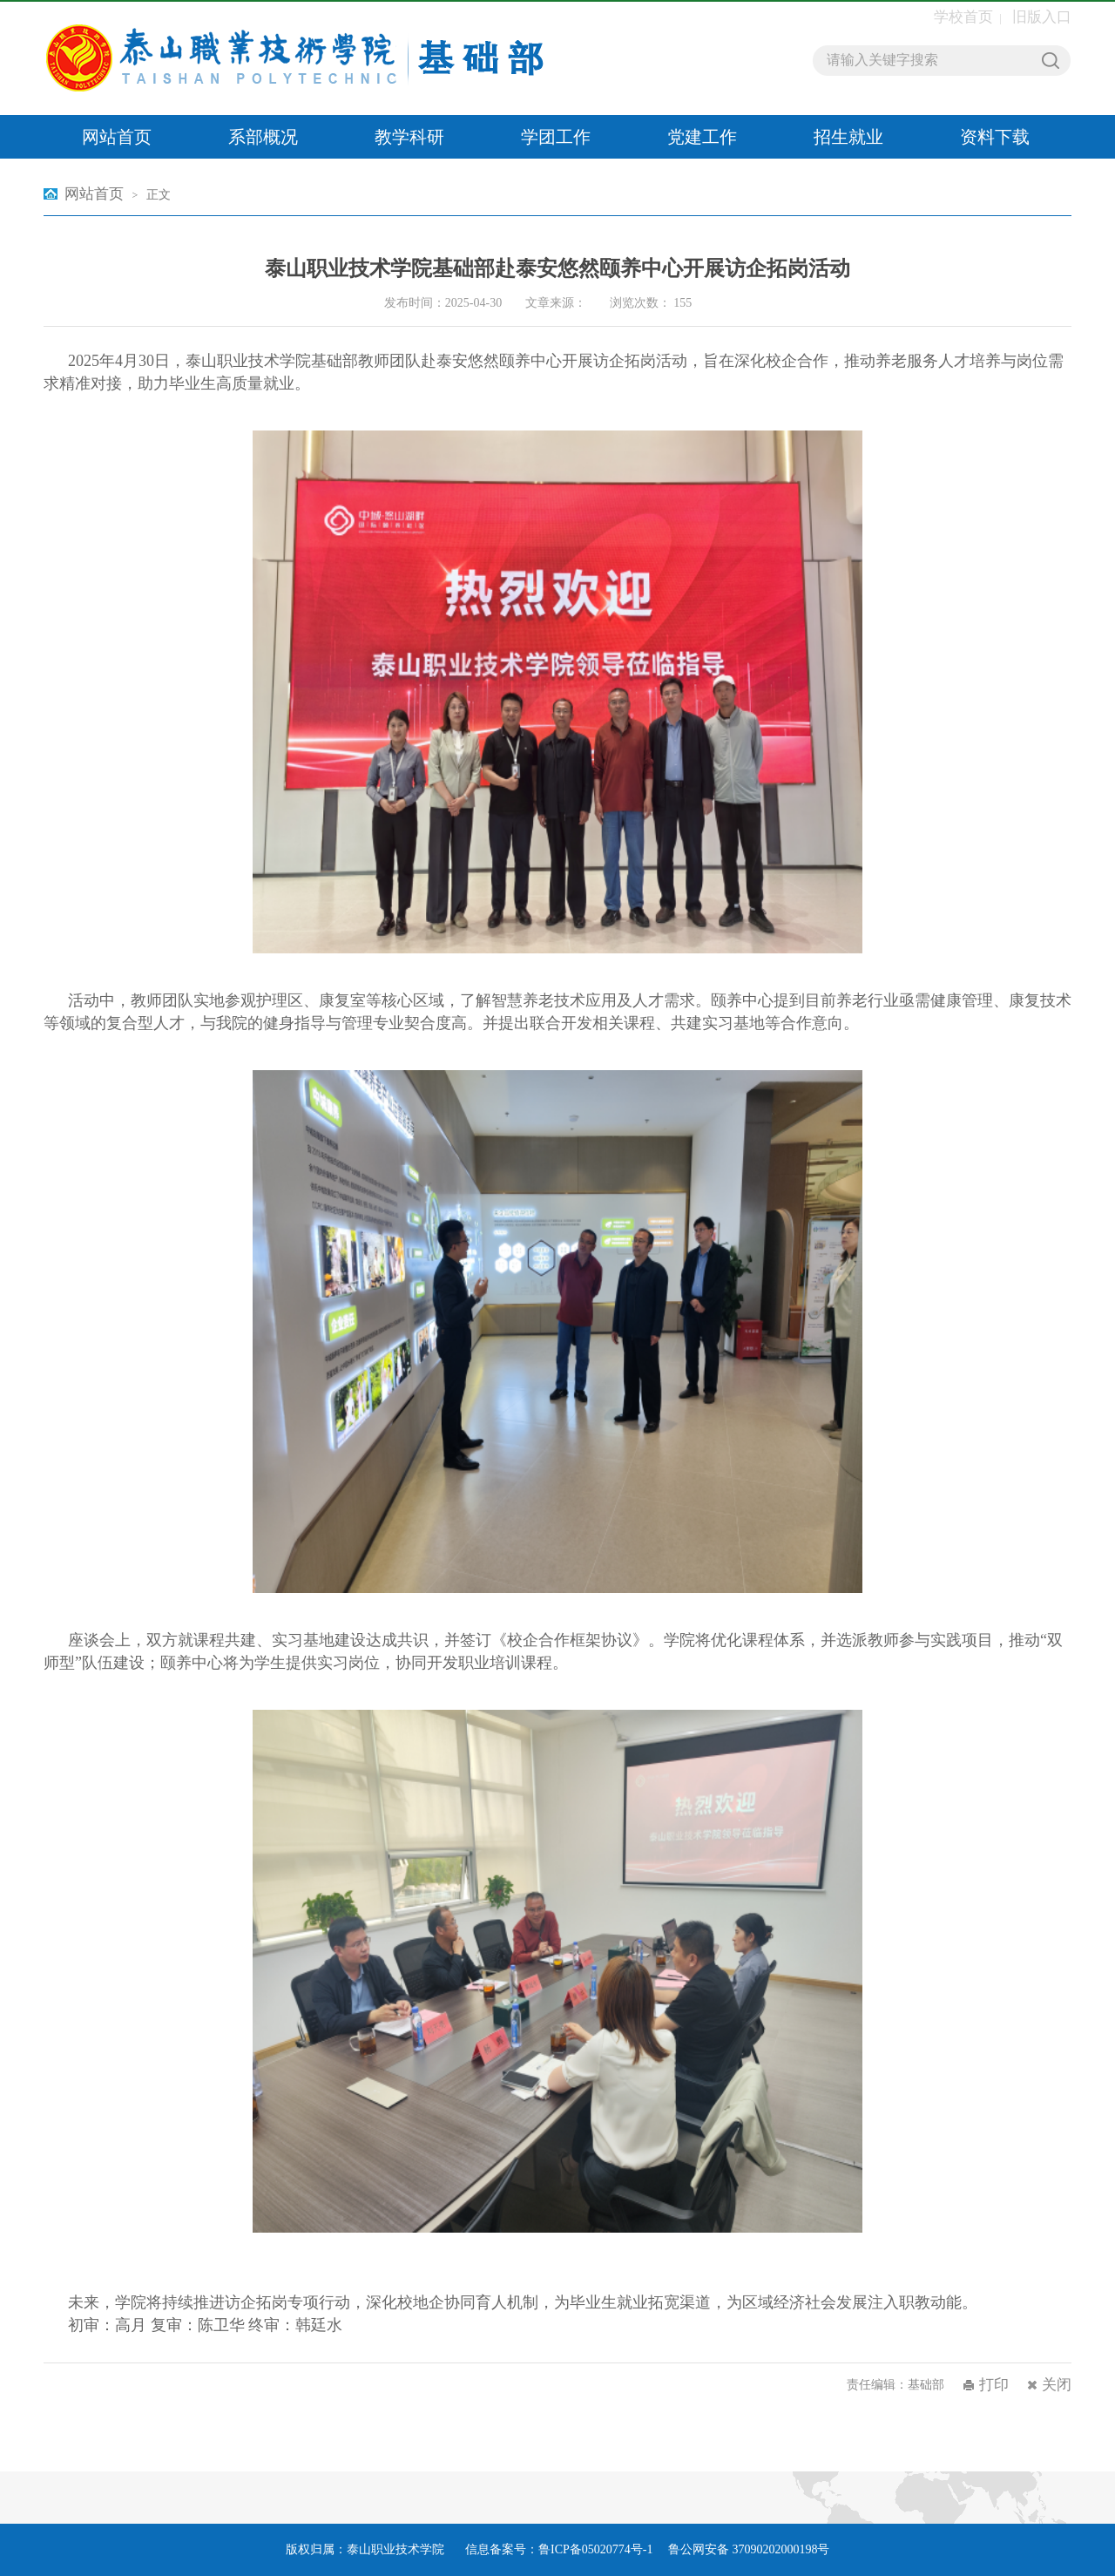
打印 (994, 2385)
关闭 (1056, 2385)
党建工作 (702, 136)
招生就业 (848, 136)
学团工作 (556, 136)
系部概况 (263, 136)
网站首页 (117, 136)
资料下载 (995, 136)
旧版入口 (1041, 17)
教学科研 (409, 136)
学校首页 (963, 17)
